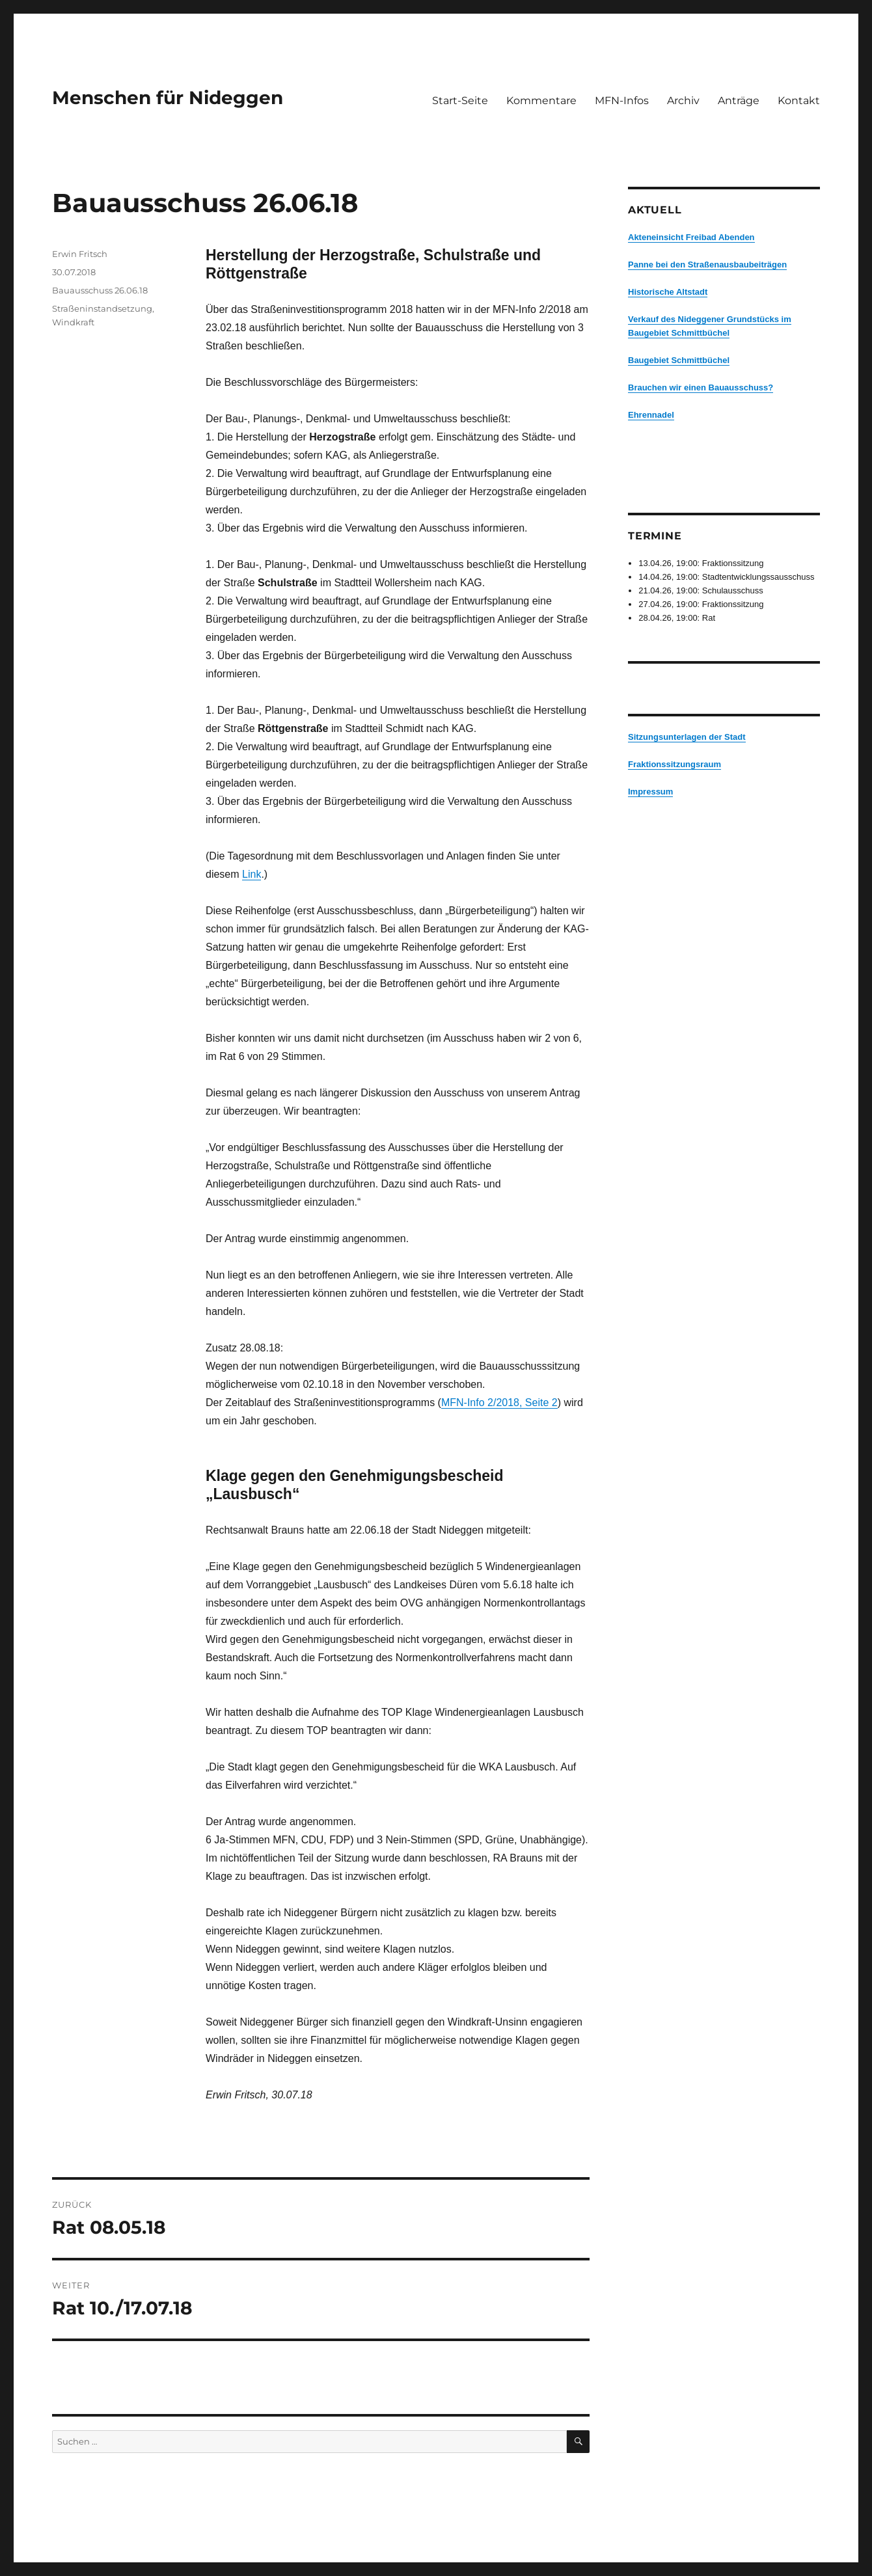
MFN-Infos (622, 100)
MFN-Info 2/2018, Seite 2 (499, 1402)
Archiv (683, 100)
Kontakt (799, 100)
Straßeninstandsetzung (102, 308)
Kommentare (541, 100)
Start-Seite (460, 100)
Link (251, 874)
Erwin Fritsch (79, 254)
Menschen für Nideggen (167, 98)
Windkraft (73, 322)
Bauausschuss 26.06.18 (100, 290)
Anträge (738, 100)
